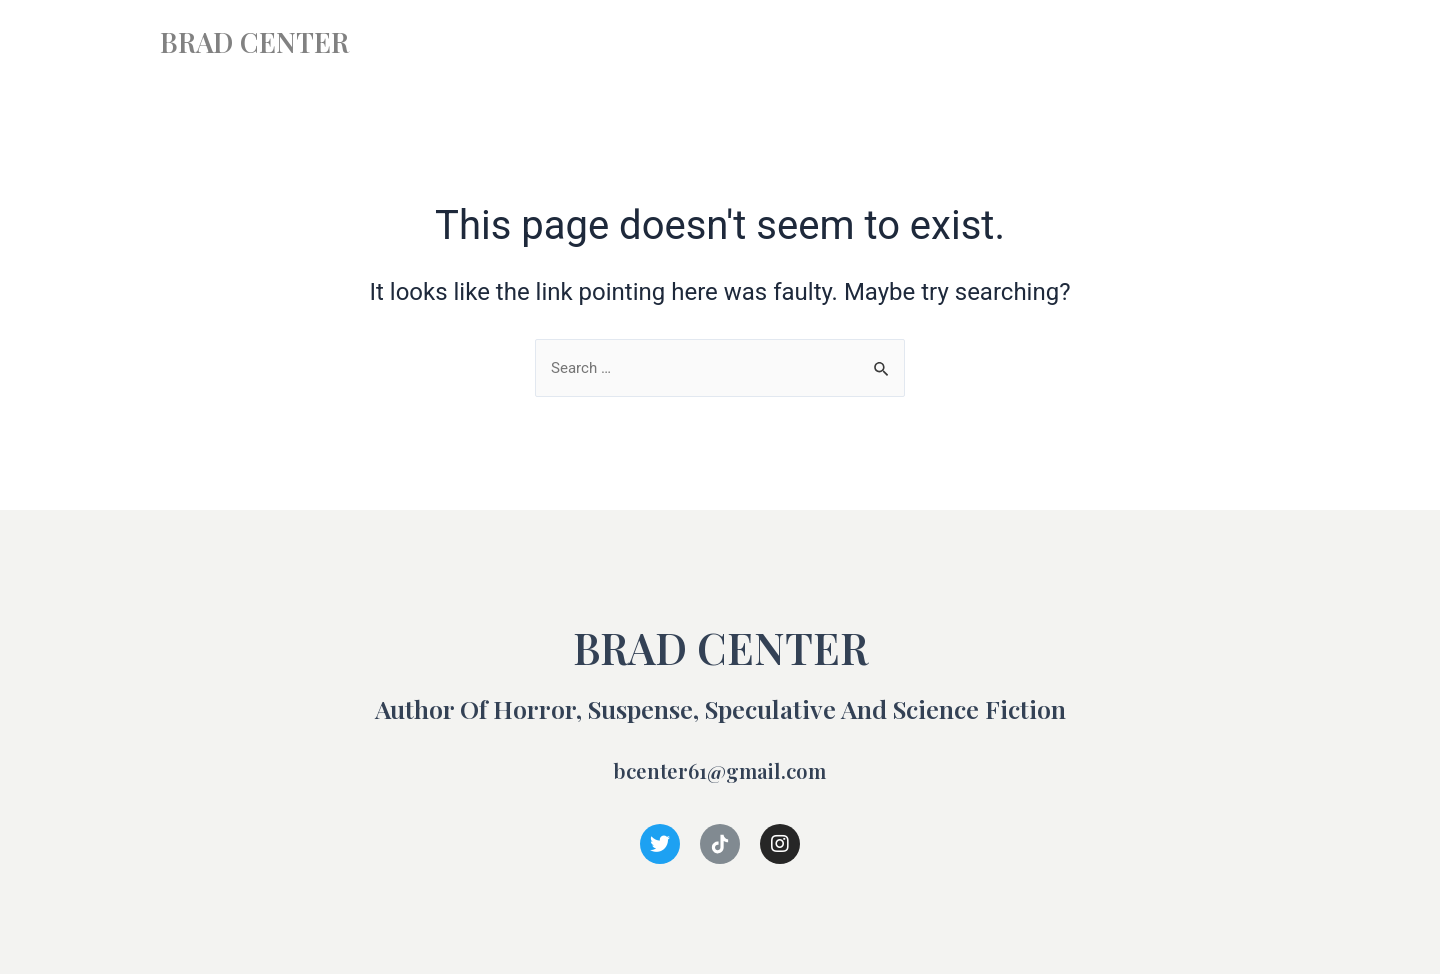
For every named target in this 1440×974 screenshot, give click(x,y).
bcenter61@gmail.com (720, 768)
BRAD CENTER (272, 39)
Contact (1231, 42)
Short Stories (1112, 42)
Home (912, 42)
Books (999, 42)
